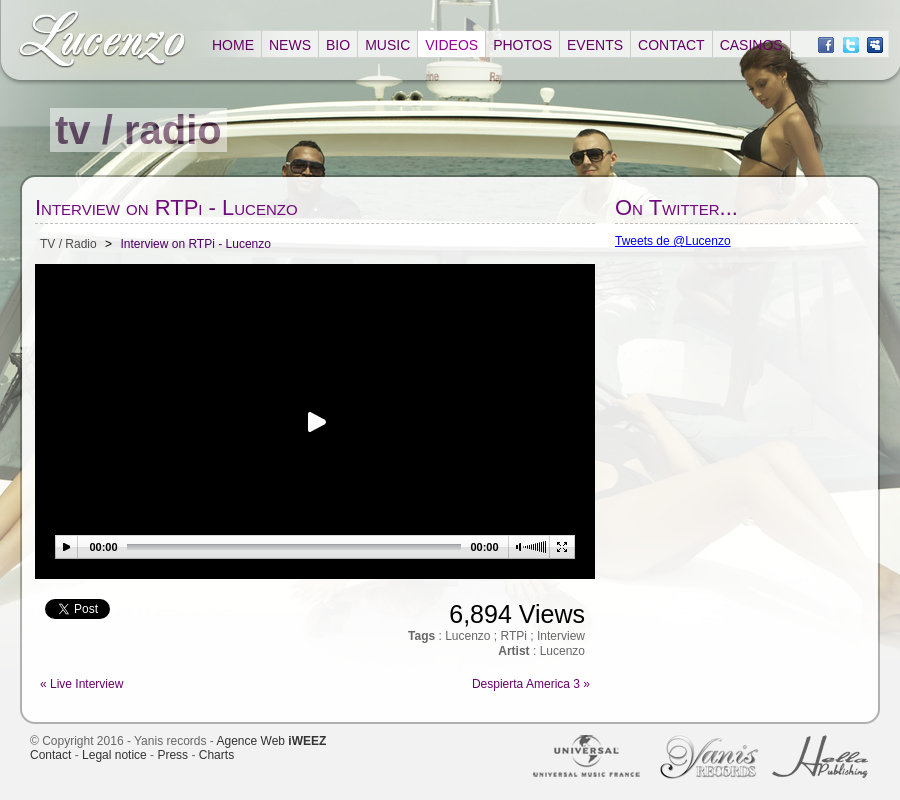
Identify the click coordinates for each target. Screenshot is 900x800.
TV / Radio (68, 244)
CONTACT (671, 45)
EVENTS (595, 45)
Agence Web (272, 741)
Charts (216, 755)
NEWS (290, 45)
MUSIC (387, 45)
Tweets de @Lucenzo (673, 241)
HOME (233, 45)
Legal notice (114, 755)
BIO (338, 45)
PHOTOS (522, 45)
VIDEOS (451, 45)
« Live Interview (81, 684)
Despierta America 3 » (531, 684)
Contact (50, 755)
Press (172, 755)
